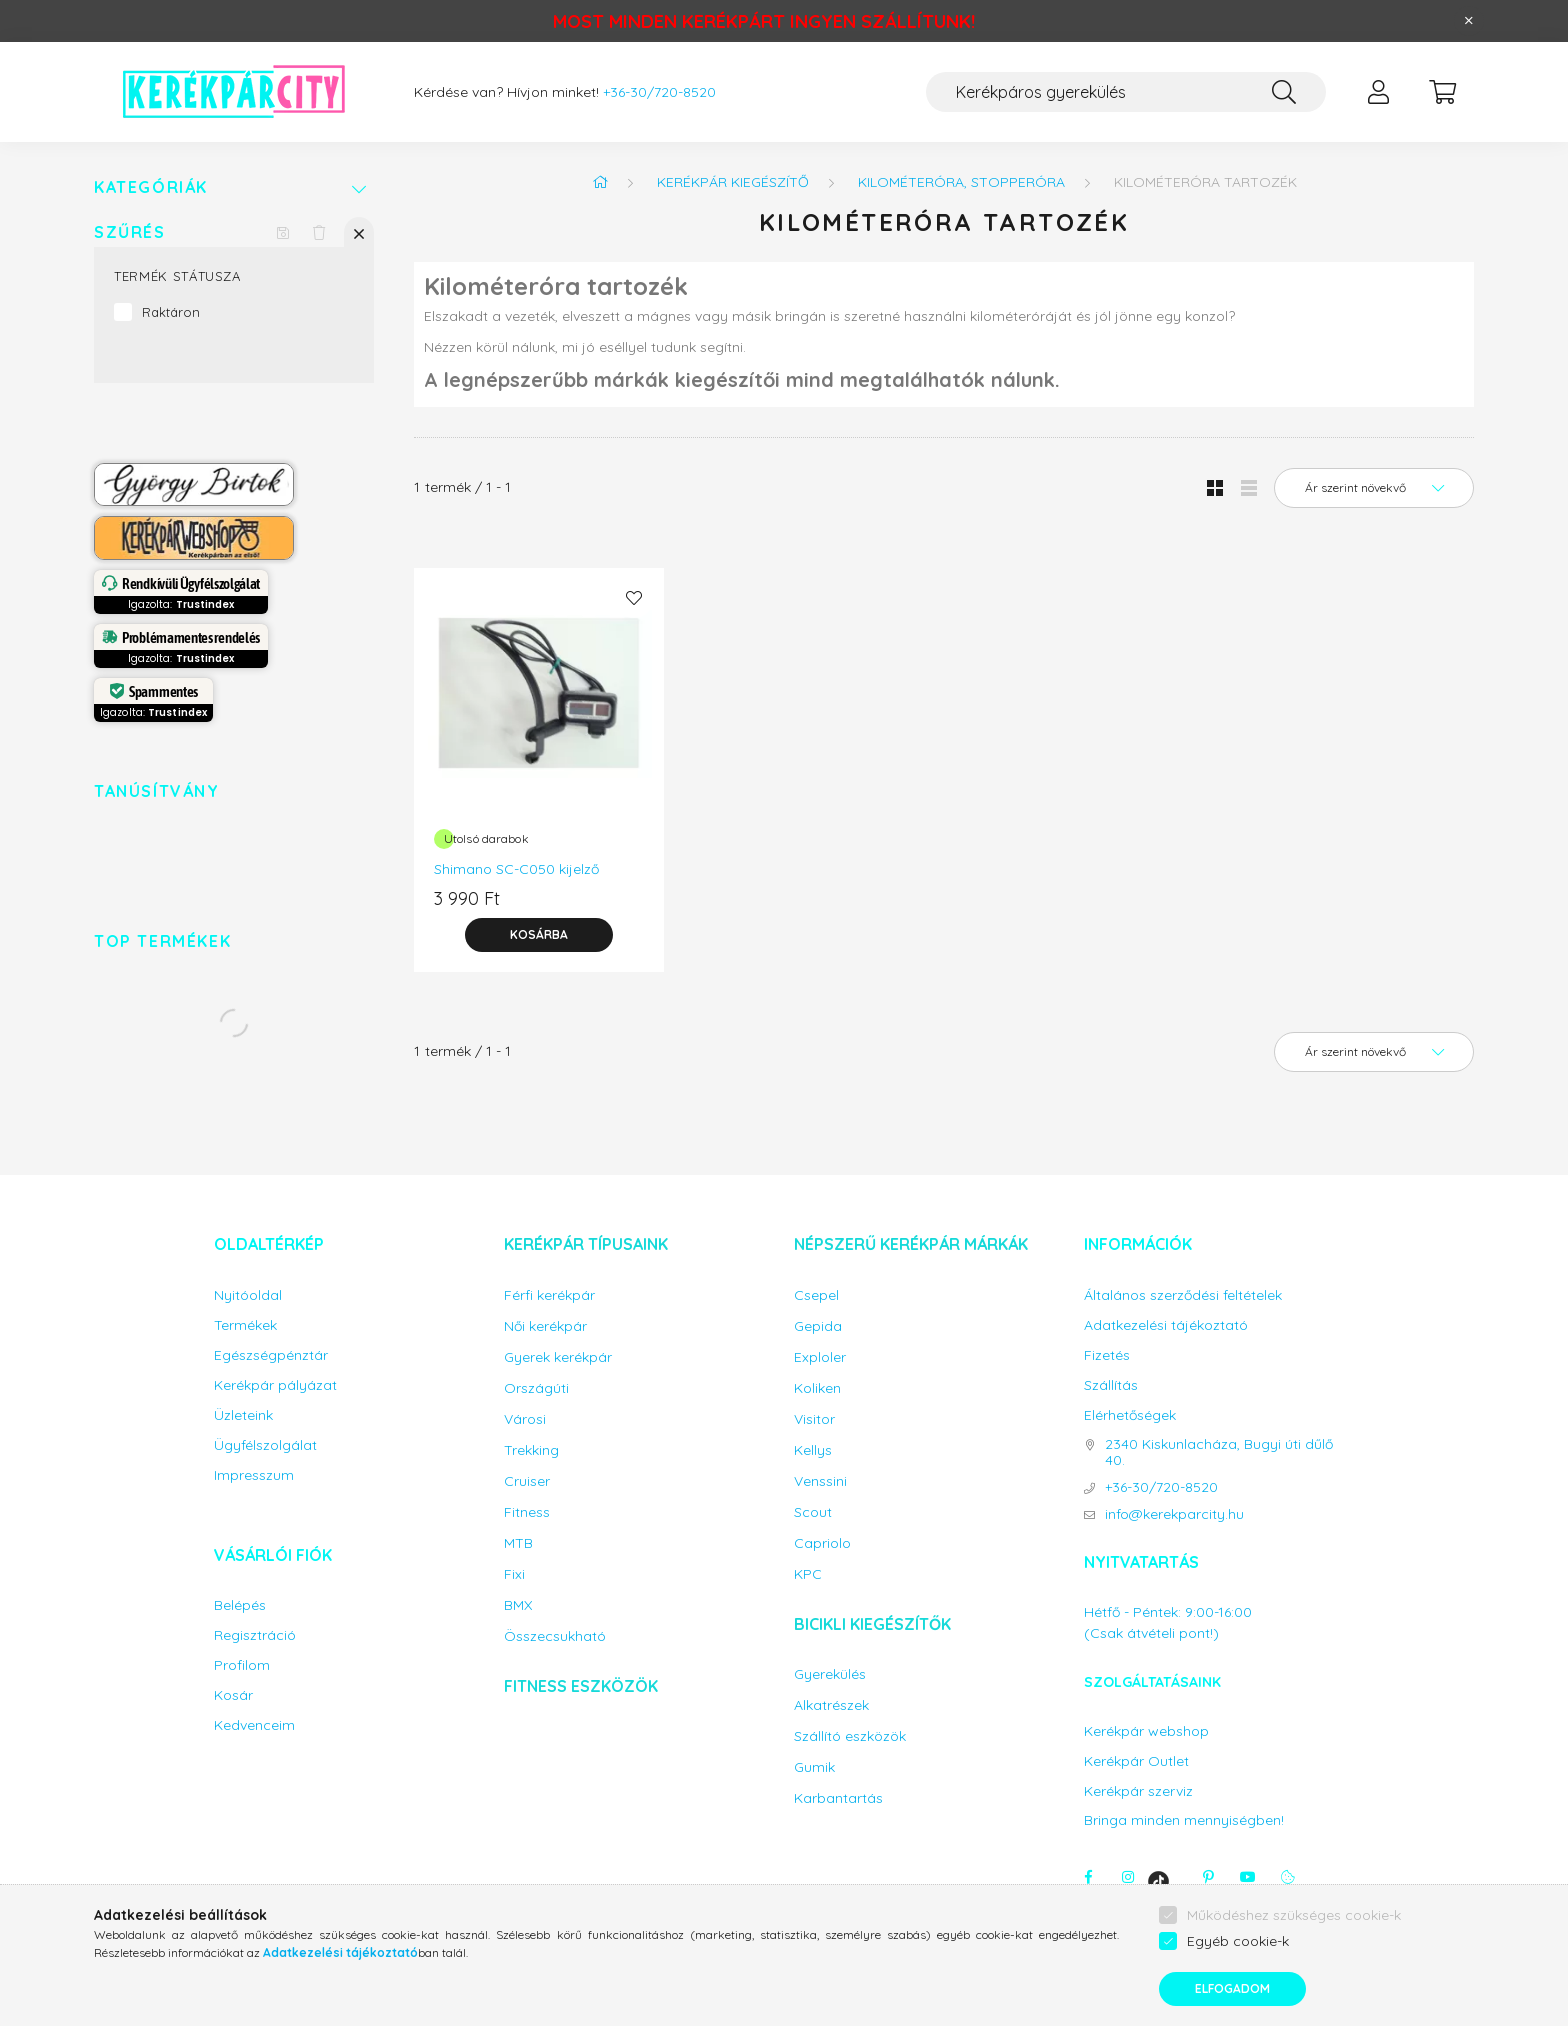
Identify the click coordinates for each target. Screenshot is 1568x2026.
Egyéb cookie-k (1238, 1941)
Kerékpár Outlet (1136, 1761)
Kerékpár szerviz (1138, 1791)
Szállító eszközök (850, 1736)
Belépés (240, 1605)
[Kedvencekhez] (634, 598)
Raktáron (171, 312)
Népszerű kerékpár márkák (911, 1244)
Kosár (233, 1695)
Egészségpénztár (271, 1355)
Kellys (813, 1450)
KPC (808, 1574)
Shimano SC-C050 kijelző (516, 869)
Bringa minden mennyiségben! (1184, 1820)
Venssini (820, 1481)
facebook (1088, 1877)
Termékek (245, 1325)
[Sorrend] (1374, 488)
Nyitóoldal (248, 1295)
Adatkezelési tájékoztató (1166, 1325)
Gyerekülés (830, 1674)
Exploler (820, 1357)
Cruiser (527, 1481)
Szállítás (1111, 1385)
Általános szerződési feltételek (1183, 1295)
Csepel (816, 1295)
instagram (1128, 1877)
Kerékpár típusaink (586, 1244)
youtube (1248, 1877)
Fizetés (1107, 1355)
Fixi (514, 1574)
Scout (813, 1512)
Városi (525, 1419)
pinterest (1208, 1877)
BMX (518, 1605)
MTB (518, 1543)
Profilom (242, 1665)
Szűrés (130, 232)
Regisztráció (255, 1635)
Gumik (814, 1767)
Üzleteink (243, 1415)
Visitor (814, 1419)
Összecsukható (555, 1636)
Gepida (818, 1326)
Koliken (817, 1388)
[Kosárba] (539, 935)
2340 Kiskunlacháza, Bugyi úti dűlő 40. (1219, 1453)
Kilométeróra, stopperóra (961, 182)
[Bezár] (1469, 21)
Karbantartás (838, 1798)
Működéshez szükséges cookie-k (1294, 1915)
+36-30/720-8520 (659, 92)
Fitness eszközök (581, 1686)
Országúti (536, 1388)
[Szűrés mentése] (283, 232)
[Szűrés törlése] (319, 232)
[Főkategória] (600, 182)
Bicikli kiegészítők (872, 1624)
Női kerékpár (545, 1326)
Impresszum (254, 1475)
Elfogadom (1232, 1988)
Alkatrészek (831, 1705)
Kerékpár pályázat (275, 1385)
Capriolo (822, 1543)
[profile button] (1378, 92)
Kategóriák (151, 187)
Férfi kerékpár (549, 1295)
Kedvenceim (254, 1725)
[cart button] (1442, 92)
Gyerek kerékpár (558, 1357)
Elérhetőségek (1130, 1415)
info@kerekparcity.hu (1174, 1514)
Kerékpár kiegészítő (733, 182)
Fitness (527, 1512)
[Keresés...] (1126, 92)
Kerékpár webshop (1146, 1731)
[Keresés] (1284, 92)
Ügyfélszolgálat (265, 1445)
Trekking (531, 1450)
